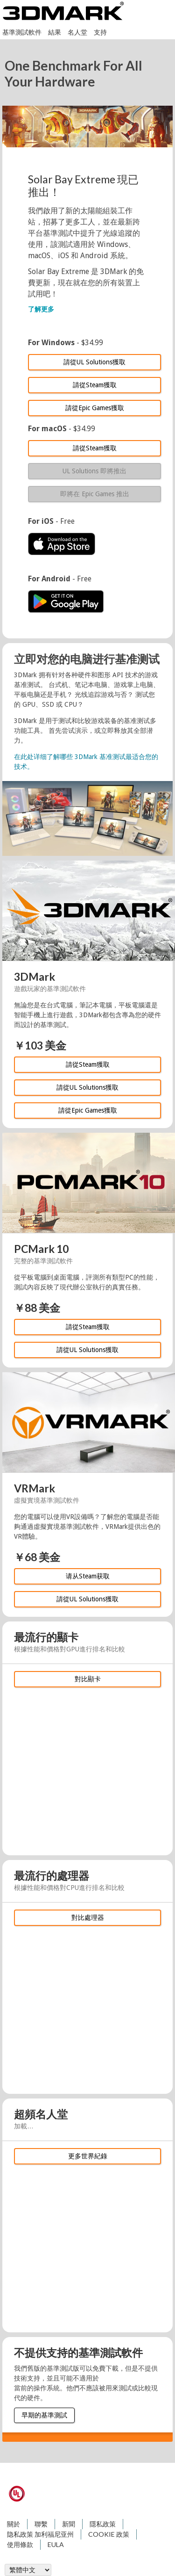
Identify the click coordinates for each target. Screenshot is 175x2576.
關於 (13, 2524)
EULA (56, 2544)
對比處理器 (87, 1917)
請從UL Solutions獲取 (94, 362)
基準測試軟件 (22, 32)
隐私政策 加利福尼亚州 (40, 2534)
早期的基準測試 (44, 2415)
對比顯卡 (88, 1679)
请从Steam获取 (88, 1576)
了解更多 (41, 309)
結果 (54, 32)
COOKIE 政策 (108, 2534)
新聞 (68, 2524)
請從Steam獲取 (95, 385)
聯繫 (41, 2524)
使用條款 (20, 2544)
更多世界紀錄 (87, 2156)
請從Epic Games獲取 (94, 408)
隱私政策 (103, 2524)
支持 (100, 32)
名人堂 (77, 32)
